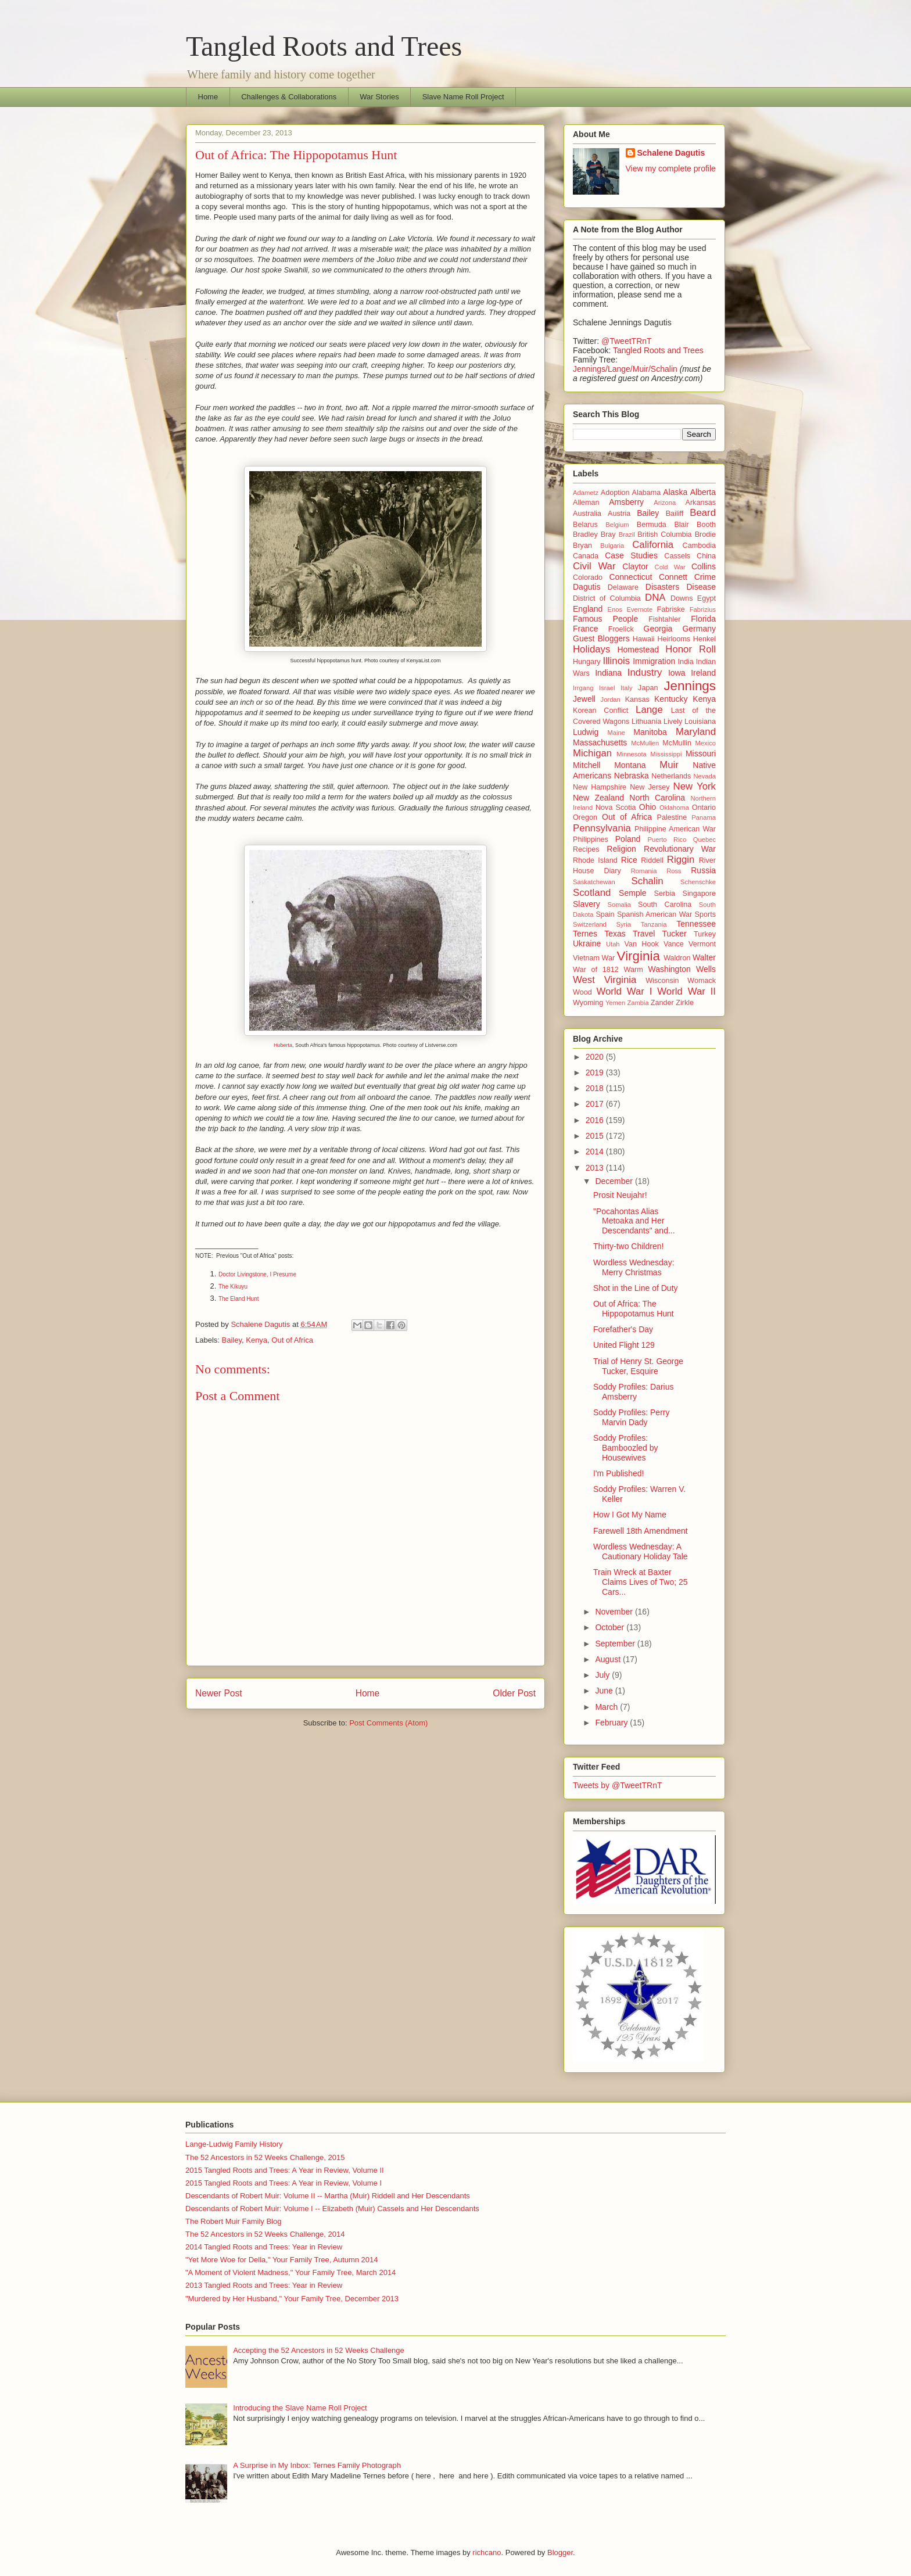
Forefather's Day (623, 1329)
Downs (681, 598)
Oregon (585, 817)
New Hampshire (599, 787)
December (614, 1181)
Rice (629, 859)
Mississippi (666, 754)
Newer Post (218, 1693)
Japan (648, 688)
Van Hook (642, 944)
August (608, 1659)
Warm (633, 970)
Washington (669, 969)
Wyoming (588, 1003)
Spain (605, 914)
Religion (621, 848)
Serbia (664, 893)
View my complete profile (671, 168)
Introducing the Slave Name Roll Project (300, 2407)
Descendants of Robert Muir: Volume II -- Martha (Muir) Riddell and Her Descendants (327, 2195)
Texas (615, 933)
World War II (686, 991)
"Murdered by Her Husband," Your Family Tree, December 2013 (292, 2298)
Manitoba (650, 732)
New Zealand (598, 797)
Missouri (701, 753)
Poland (628, 839)
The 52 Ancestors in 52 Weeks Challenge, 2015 (265, 2157)
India (686, 662)
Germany (699, 628)
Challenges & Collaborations (288, 96)
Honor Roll (690, 649)
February (612, 1722)
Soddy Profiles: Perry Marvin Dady (631, 1417)
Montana (629, 765)
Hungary (587, 662)
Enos (615, 609)
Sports (705, 914)
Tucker (674, 933)
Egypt (706, 598)
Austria (619, 514)
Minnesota (631, 754)
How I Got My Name (629, 1514)
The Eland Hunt (238, 1299)
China (706, 556)
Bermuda (651, 525)
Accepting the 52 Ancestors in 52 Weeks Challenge (318, 2350)
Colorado (587, 577)
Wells (706, 969)
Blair (681, 525)
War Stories (379, 96)
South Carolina (664, 904)
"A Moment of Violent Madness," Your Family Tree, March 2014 (290, 2272)
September (616, 1643)
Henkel (704, 639)
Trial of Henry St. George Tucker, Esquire (638, 1366)
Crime (705, 577)
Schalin (647, 881)
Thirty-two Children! (628, 1246)
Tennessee (696, 923)
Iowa (677, 672)
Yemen (615, 1002)
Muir (669, 764)
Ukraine (587, 943)
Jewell (584, 699)
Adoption (615, 493)
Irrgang (583, 687)
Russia (703, 870)
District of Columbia (607, 598)
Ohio (648, 807)
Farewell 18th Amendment (640, 1530)
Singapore (699, 893)
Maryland (696, 731)
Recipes (586, 849)
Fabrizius (703, 609)
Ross (674, 870)
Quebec (704, 839)
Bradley (585, 534)
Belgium (617, 524)
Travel (644, 933)
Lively (672, 721)
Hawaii (644, 639)
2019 (596, 1072)
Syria (624, 924)
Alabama (646, 493)
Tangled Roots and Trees (324, 46)
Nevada (704, 776)
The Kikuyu (233, 1286)
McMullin (676, 743)
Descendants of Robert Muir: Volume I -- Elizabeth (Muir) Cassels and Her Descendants (332, 2208)
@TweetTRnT (626, 341)
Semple (632, 893)
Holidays (591, 649)
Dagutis (586, 586)
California (652, 544)
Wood (582, 992)
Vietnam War (594, 958)
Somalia (619, 904)
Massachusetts (600, 742)
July (603, 1675)
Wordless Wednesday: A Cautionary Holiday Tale (640, 1551)
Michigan (592, 753)
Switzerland (590, 924)
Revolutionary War (680, 848)
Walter (704, 957)
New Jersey (649, 787)
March (607, 1707)
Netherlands (671, 776)
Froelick (621, 629)
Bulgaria (612, 545)
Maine (616, 732)
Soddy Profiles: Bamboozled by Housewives (625, 1447)
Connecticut (630, 577)
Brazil (627, 534)
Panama (703, 817)
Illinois (616, 660)
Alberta (703, 492)
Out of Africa (292, 1340)
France (585, 628)
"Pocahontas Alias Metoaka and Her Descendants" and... (634, 1221)
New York (694, 786)
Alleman (586, 502)
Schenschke (698, 881)
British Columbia (664, 534)
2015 (596, 1135)
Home (208, 96)
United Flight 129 (624, 1345)
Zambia (637, 1002)
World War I (624, 991)
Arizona (665, 502)
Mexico (705, 743)
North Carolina (657, 797)
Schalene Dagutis (671, 152)
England (587, 608)
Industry (644, 672)
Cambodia (699, 545)
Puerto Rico (667, 839)
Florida (703, 618)
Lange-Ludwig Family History (234, 2144)
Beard (703, 512)
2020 (596, 1056)
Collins (703, 566)
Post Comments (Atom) (388, 1722)
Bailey (232, 1340)
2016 (596, 1120)
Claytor (635, 566)
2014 (596, 1151)
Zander (662, 1003)
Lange (649, 709)
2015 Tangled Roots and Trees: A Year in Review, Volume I (283, 2183)
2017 (596, 1103)
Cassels (677, 556)
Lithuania (646, 721)
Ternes (585, 933)
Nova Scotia (616, 807)
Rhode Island (595, 860)
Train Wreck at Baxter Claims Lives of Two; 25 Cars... (640, 1581)
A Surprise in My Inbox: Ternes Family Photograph (317, 2465)
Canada (585, 556)
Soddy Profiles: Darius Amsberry (633, 1391)
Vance (673, 944)
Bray (608, 534)
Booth (706, 525)
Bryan (582, 545)
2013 (596, 1167)
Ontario (704, 807)
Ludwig (585, 732)
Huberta (283, 1045)
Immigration (654, 661)
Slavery (586, 904)
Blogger (560, 2552)
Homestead (638, 649)
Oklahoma (674, 807)
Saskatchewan (594, 881)
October (610, 1627)
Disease (701, 586)
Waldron (676, 958)
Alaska (675, 492)
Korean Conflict (600, 710)
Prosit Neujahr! (620, 1195)
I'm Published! (618, 1473)
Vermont (702, 944)
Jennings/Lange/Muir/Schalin (625, 369)
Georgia (658, 628)
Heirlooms (673, 639)
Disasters (662, 586)
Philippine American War (675, 829)
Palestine (672, 817)
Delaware (623, 587)
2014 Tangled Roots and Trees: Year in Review (263, 2247)
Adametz (585, 492)
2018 (596, 1088)
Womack (701, 981)
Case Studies (631, 555)
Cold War (670, 567)
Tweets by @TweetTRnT (617, 1785)
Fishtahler (664, 619)
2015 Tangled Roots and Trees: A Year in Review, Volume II (284, 2170)
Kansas (637, 699)
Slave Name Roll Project (463, 96)
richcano (486, 2552)
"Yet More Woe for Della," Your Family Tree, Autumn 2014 (281, 2259)
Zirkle (685, 1003)
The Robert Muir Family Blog (233, 2221)
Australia (587, 514)
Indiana (608, 672)
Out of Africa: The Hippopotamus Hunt (633, 1308)
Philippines (590, 839)
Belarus (585, 525)
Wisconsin (662, 981)
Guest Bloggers (601, 638)
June (605, 1690)
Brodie (705, 534)
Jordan (611, 699)
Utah (613, 944)
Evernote (639, 609)
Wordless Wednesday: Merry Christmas (634, 1267)
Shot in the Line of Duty (635, 1288)
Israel (607, 687)
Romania (644, 870)
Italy (627, 687)
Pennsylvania (602, 828)
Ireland (703, 672)
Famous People (605, 618)
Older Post (514, 1693)
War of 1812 (596, 970)
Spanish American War (654, 914)
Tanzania (654, 924)
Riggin (681, 859)
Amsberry (626, 502)
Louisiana (700, 721)
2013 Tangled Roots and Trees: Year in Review (263, 2285)
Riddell (652, 860)
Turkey (705, 934)
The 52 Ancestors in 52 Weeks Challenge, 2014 (265, 2234)
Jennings (689, 686)
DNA (655, 597)
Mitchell (586, 765)
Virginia (638, 956)
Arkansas (701, 502)
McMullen (645, 743)
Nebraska (631, 775)
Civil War (594, 566)
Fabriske (671, 609)
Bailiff (675, 514)
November (614, 1611)
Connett (673, 577)
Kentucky (671, 699)
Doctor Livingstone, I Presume (257, 1274)
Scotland (592, 892)
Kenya (256, 1340)
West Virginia (604, 979)
